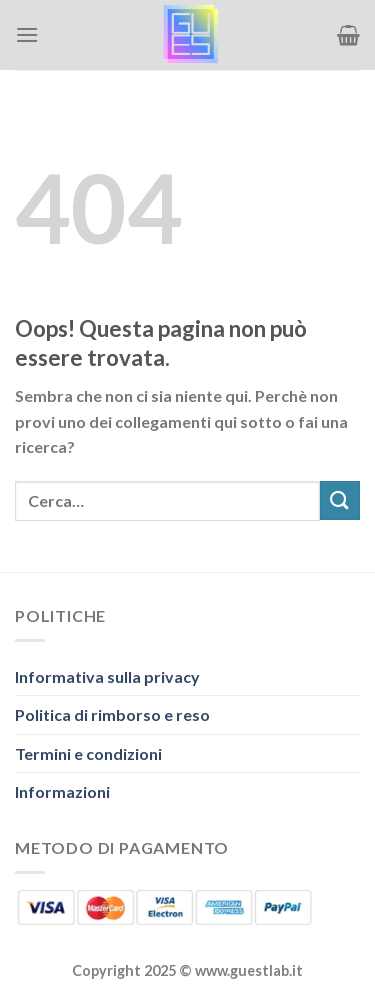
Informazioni (62, 791)
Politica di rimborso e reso (112, 714)
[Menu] (27, 34)
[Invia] (340, 500)
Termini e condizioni (88, 753)
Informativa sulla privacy (107, 676)
